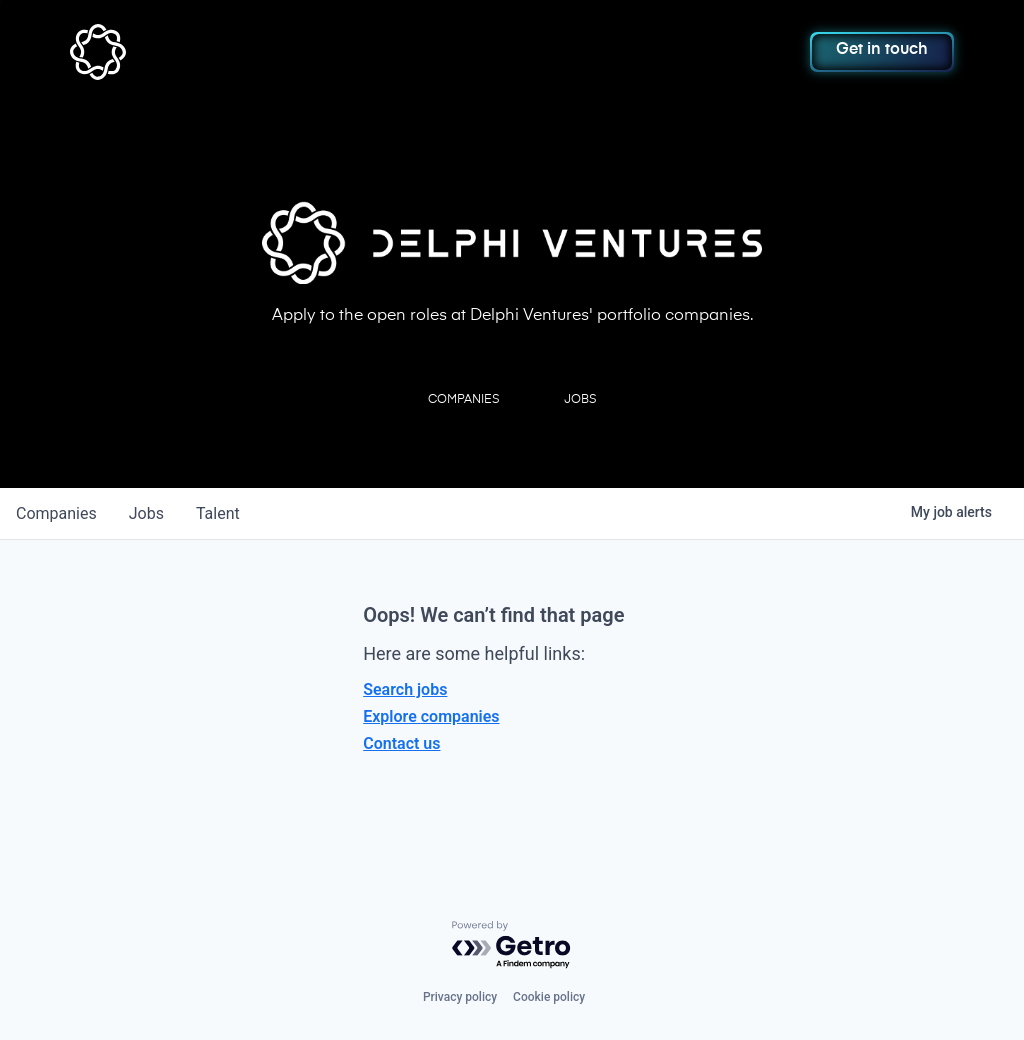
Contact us (401, 743)
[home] (157, 52)
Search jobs (405, 689)
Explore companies (431, 716)
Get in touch (882, 50)
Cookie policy (549, 997)
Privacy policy (460, 997)
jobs (146, 513)
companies (56, 513)
